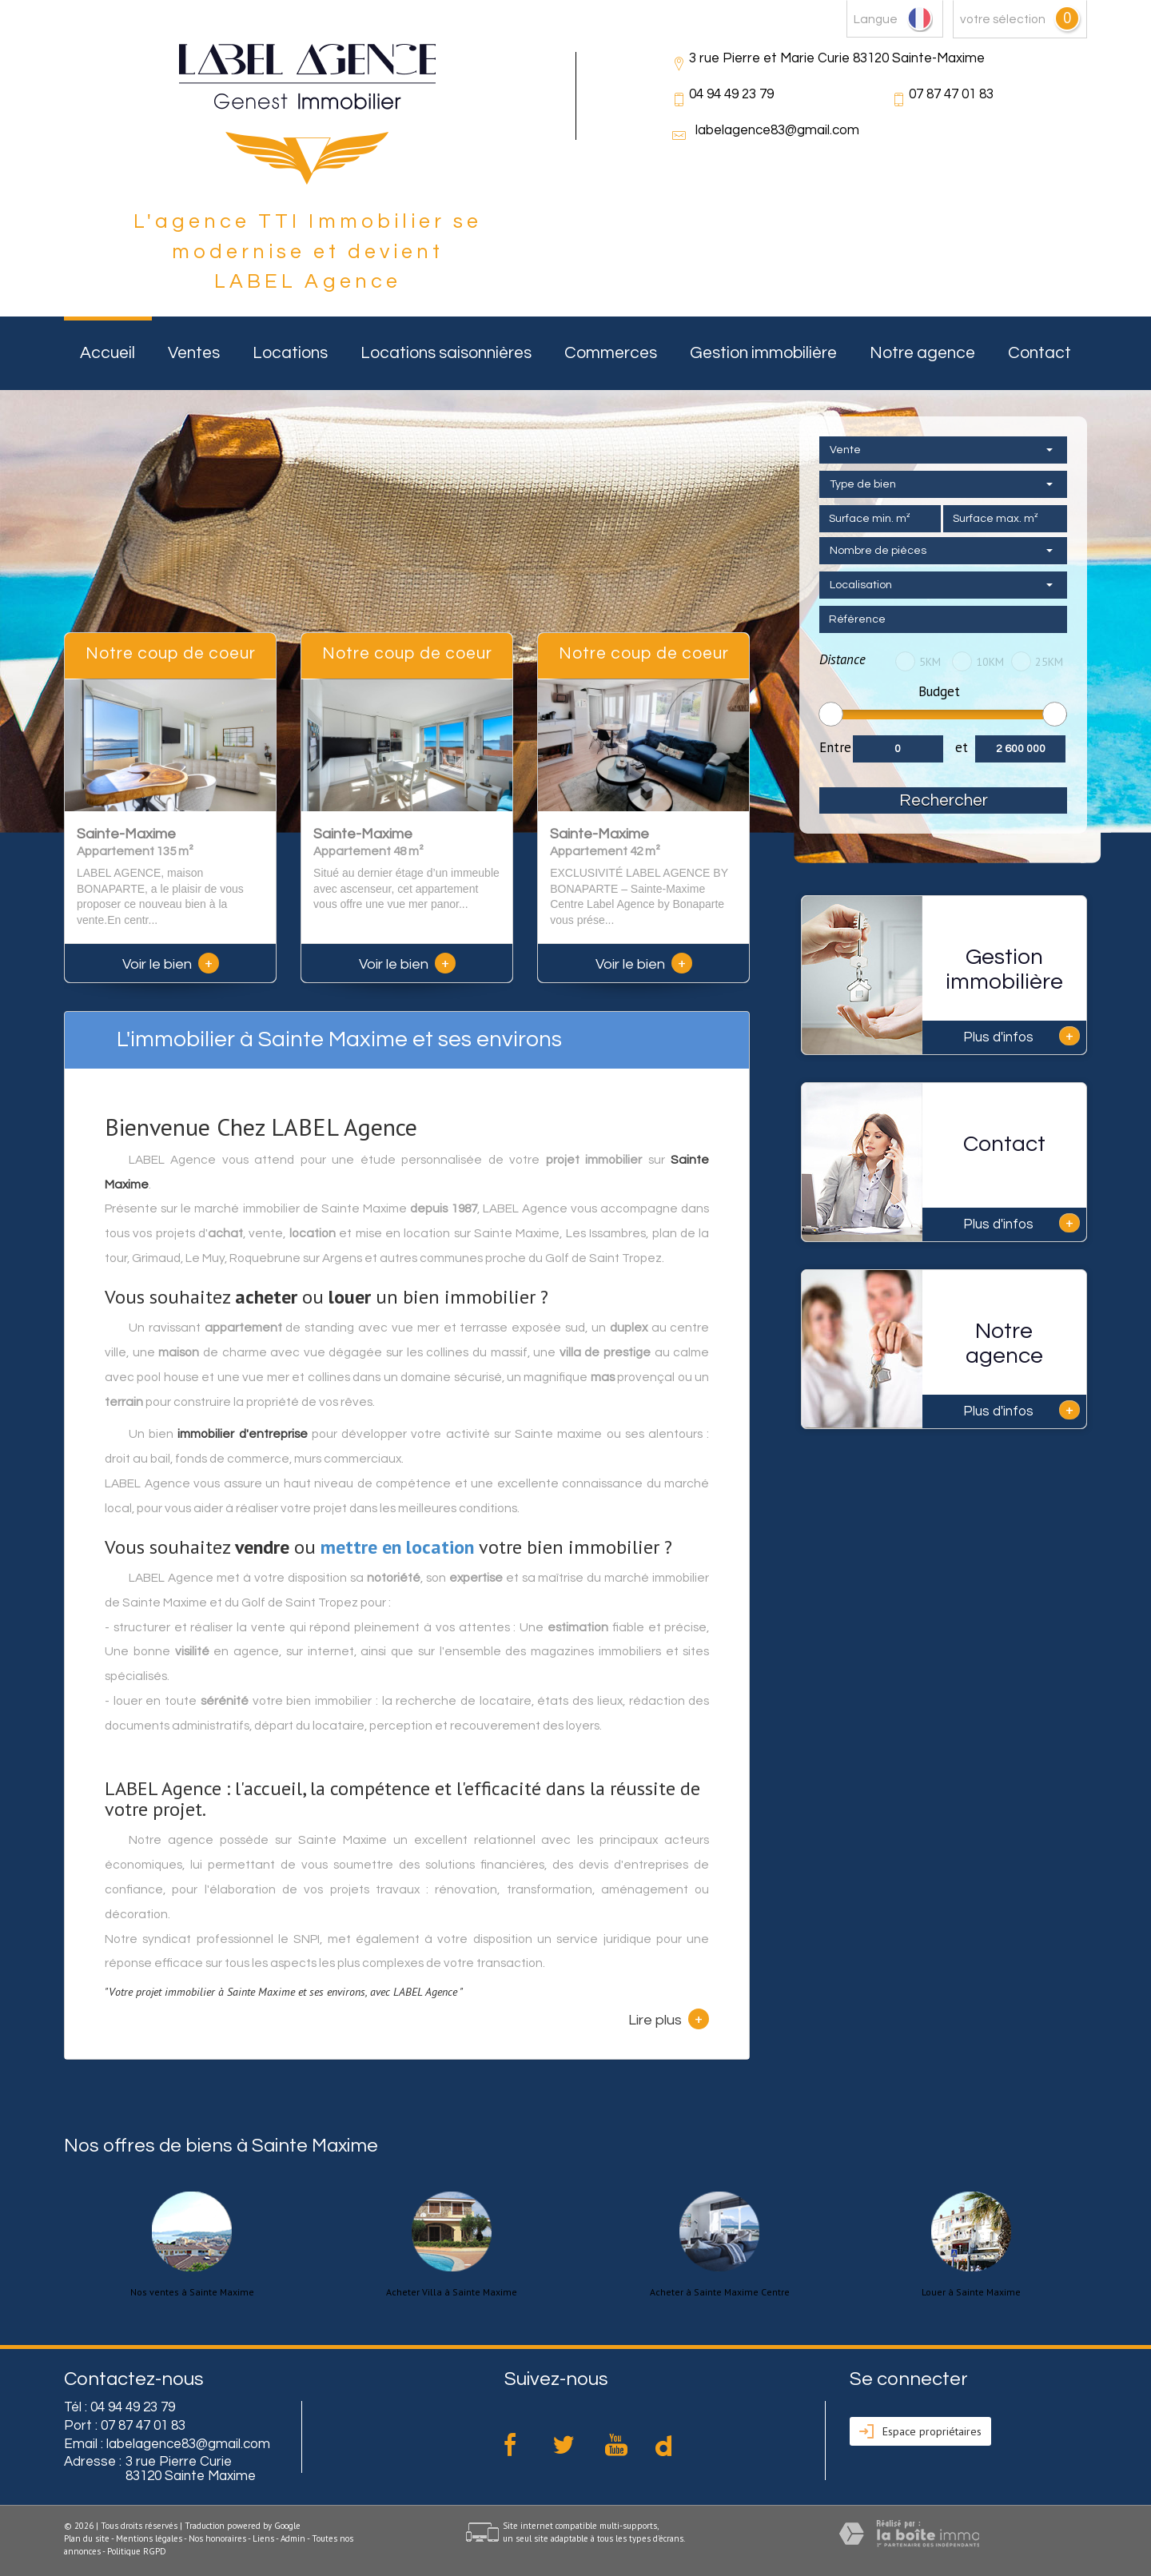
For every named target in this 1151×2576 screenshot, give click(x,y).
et (961, 747)
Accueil (107, 352)
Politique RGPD (136, 2551)
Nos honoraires (217, 2538)
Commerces (610, 352)
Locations (290, 352)
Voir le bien (170, 964)
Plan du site (87, 2538)
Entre (835, 747)
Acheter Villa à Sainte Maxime (451, 2292)
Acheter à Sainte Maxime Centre (720, 2292)
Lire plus (668, 2019)
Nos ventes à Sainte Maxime (192, 2292)
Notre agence (922, 352)
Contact (1039, 352)
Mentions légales (149, 2538)
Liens (263, 2538)
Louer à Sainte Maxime (971, 2292)
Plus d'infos (1021, 1035)
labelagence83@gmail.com (777, 130)
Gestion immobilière (763, 352)
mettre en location (397, 1547)
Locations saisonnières (446, 352)
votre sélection (1002, 19)
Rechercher (943, 800)
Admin (293, 2538)
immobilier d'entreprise (242, 1433)
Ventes (194, 352)
